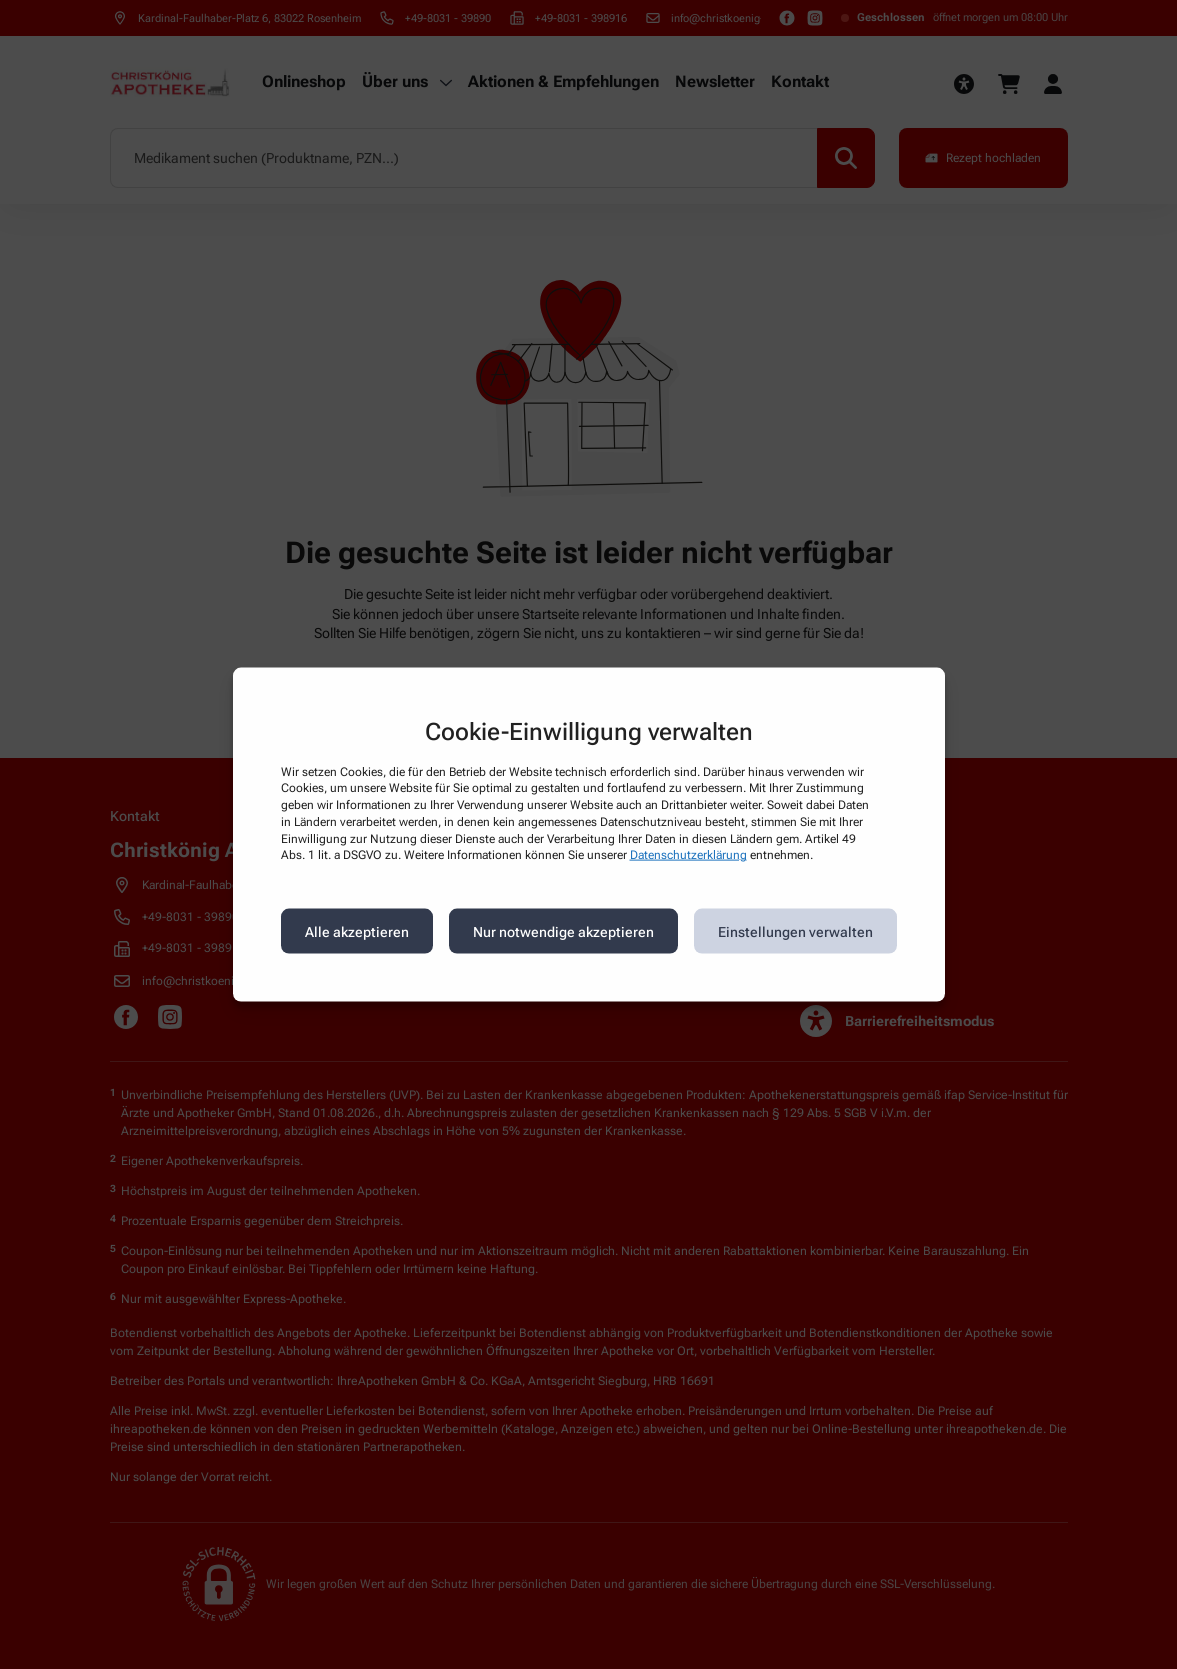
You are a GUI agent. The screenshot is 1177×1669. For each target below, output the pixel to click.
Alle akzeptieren (357, 931)
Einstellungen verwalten (795, 931)
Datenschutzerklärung (688, 855)
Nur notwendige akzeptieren (563, 931)
